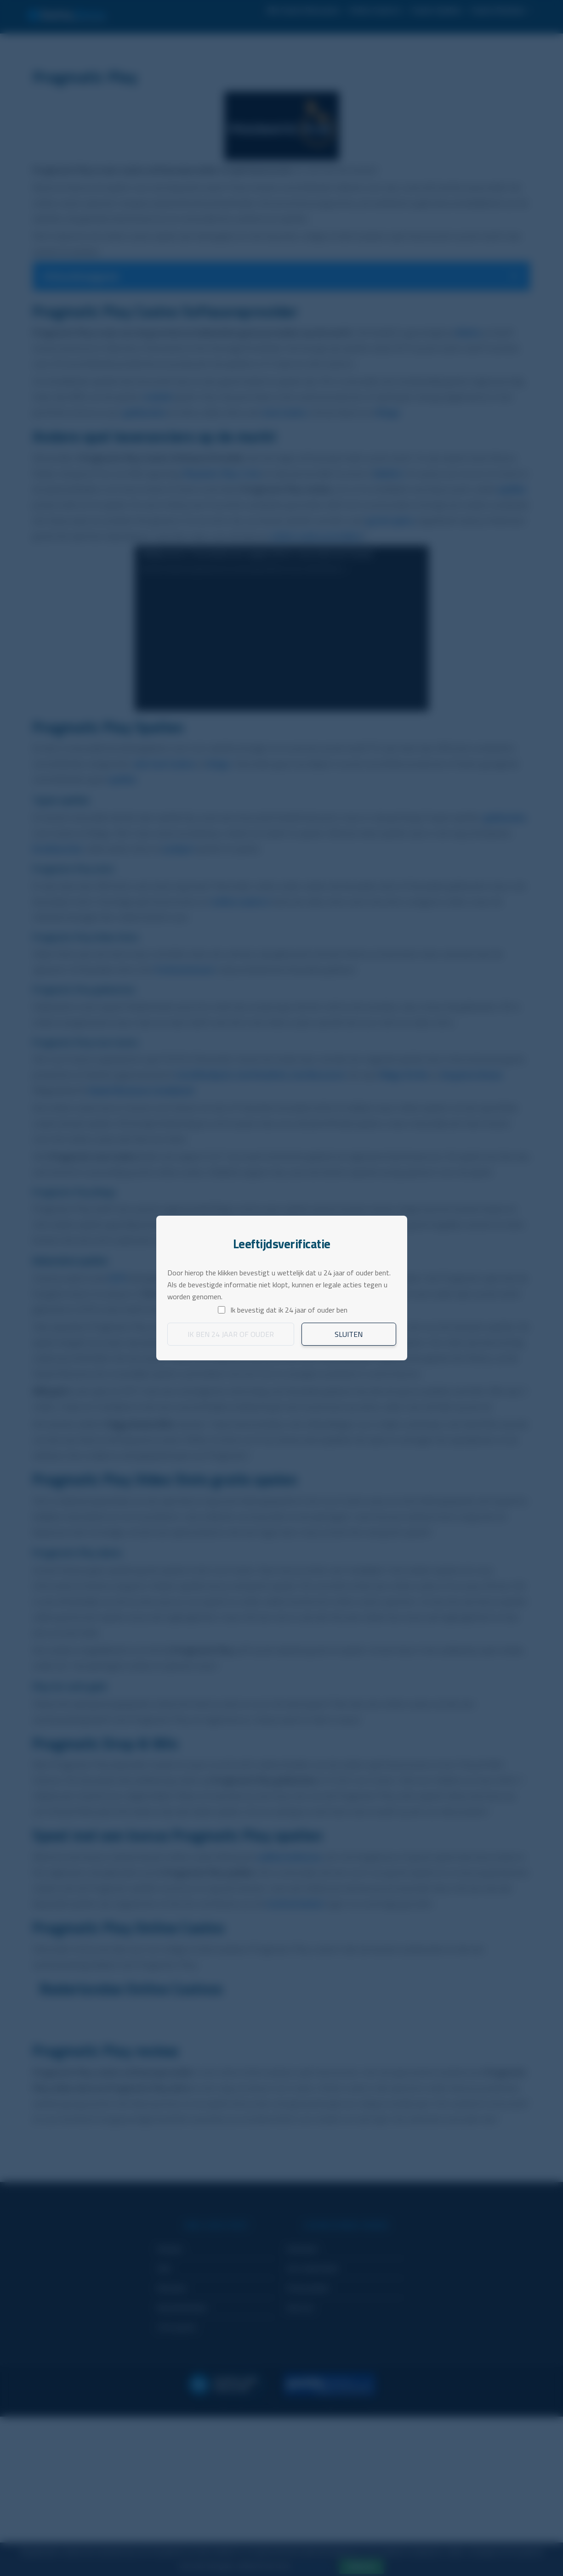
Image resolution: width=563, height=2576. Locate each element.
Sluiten (349, 1334)
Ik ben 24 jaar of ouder (231, 1334)
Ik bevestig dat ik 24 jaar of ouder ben (288, 1309)
